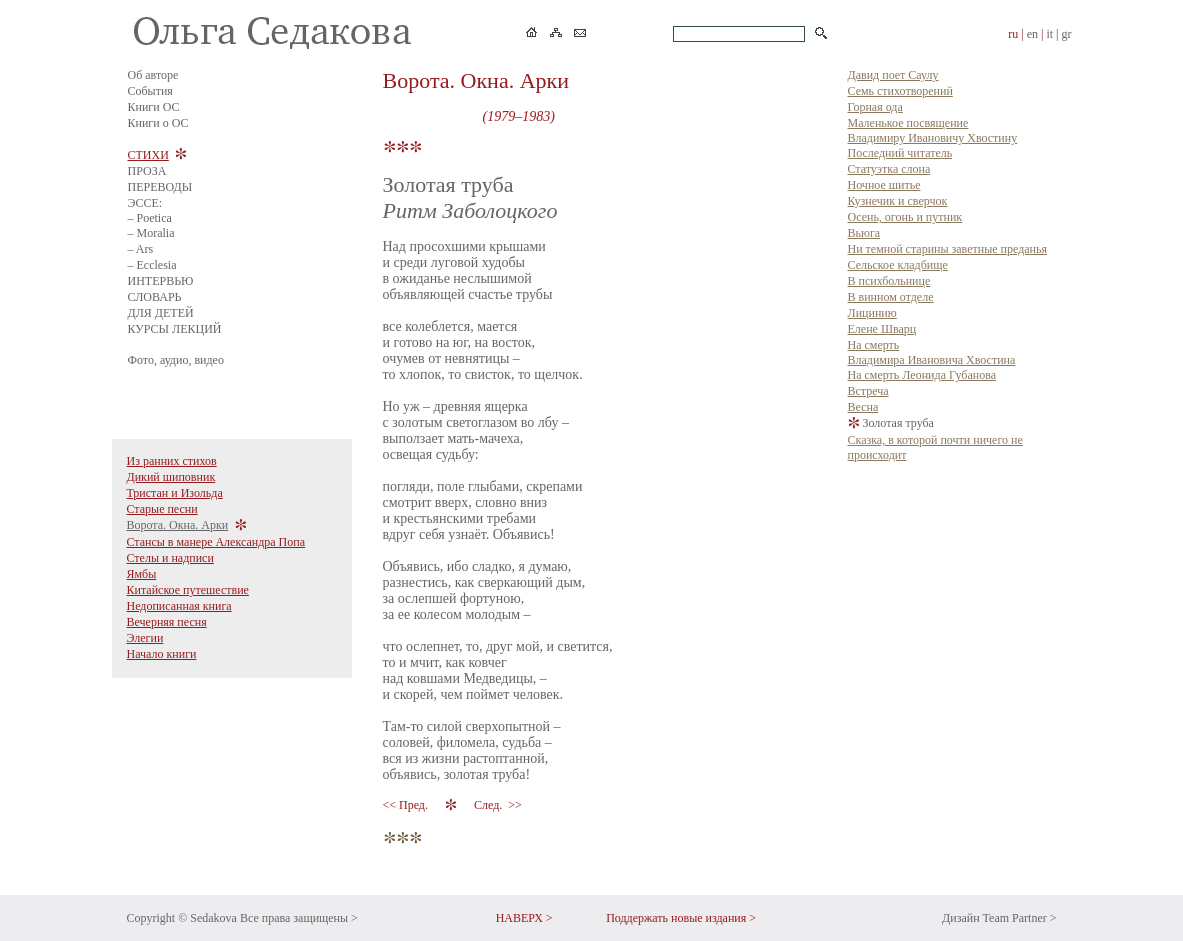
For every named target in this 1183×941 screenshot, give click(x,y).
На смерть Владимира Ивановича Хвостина (932, 352)
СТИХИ (148, 155)
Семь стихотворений (900, 91)
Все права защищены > (299, 918)
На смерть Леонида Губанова (922, 375)
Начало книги (162, 654)
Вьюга (864, 233)
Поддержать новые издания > (681, 918)
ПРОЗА (147, 171)
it (1049, 34)
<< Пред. (407, 805)
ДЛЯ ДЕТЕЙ (161, 313)
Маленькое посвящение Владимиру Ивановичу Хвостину (933, 130)
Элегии (145, 638)
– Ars (141, 249)
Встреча (868, 391)
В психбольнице (889, 281)
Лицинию (872, 313)
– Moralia (151, 233)
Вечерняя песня (167, 622)
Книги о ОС (158, 123)
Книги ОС (154, 107)
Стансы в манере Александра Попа (216, 542)
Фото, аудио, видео (176, 360)
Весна (863, 407)
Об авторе (153, 75)
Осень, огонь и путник (905, 217)
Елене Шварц (882, 329)
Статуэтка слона (889, 169)
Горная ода (875, 107)
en (1032, 34)
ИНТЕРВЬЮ (161, 281)
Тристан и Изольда (175, 493)
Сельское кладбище (898, 265)
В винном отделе (891, 297)
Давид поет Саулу (893, 75)
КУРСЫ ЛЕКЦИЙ (175, 329)
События (150, 91)
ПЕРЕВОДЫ (160, 187)
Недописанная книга (179, 606)
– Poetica (150, 218)
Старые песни (162, 509)
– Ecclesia (152, 265)
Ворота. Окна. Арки (178, 525)
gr (1067, 34)
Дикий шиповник (171, 477)
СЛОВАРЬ (155, 297)
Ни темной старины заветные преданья (948, 249)
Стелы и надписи (170, 558)
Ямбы (142, 574)
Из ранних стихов (172, 461)
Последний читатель (900, 153)
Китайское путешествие (188, 590)
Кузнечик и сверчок (898, 201)
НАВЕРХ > (524, 918)
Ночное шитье (884, 185)
